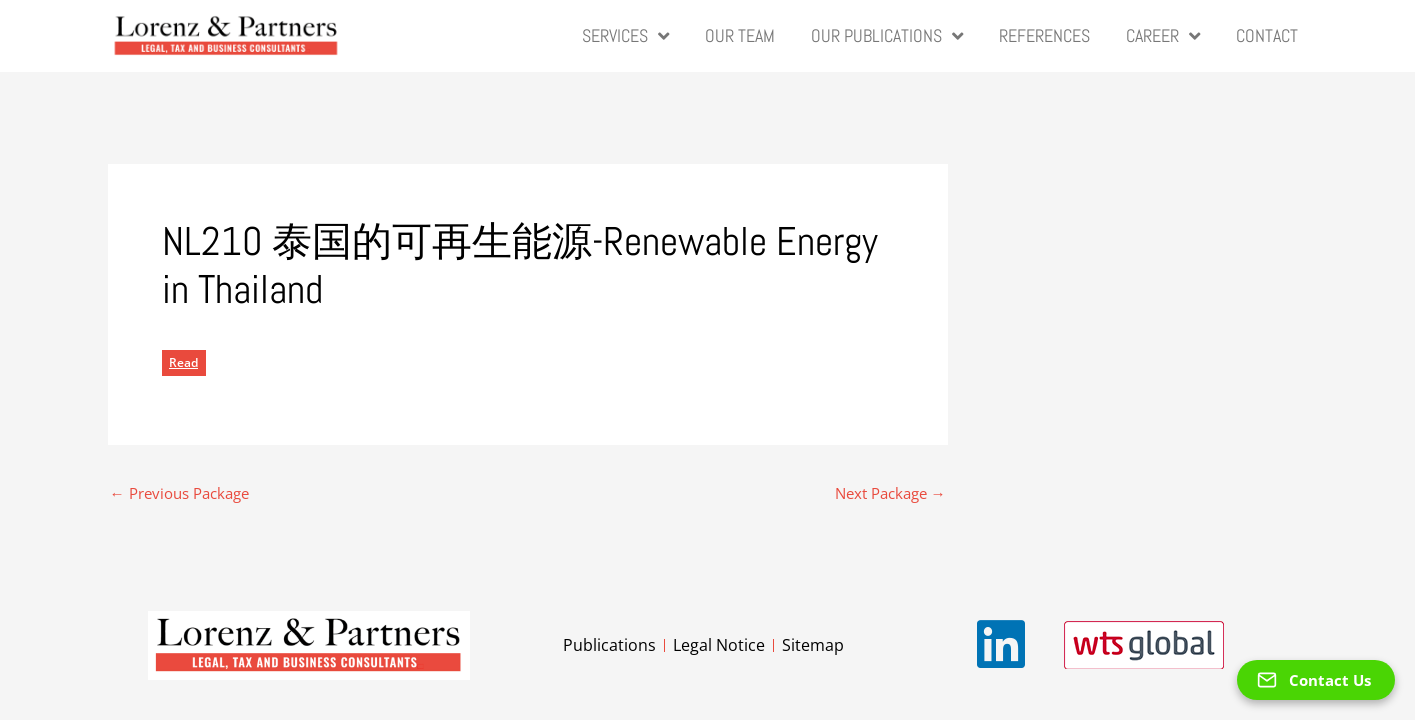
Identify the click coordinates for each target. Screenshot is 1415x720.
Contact (1267, 35)
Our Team (740, 35)
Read (183, 361)
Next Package (890, 492)
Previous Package (179, 492)
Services (625, 36)
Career (1163, 36)
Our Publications (887, 36)
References (1044, 35)
